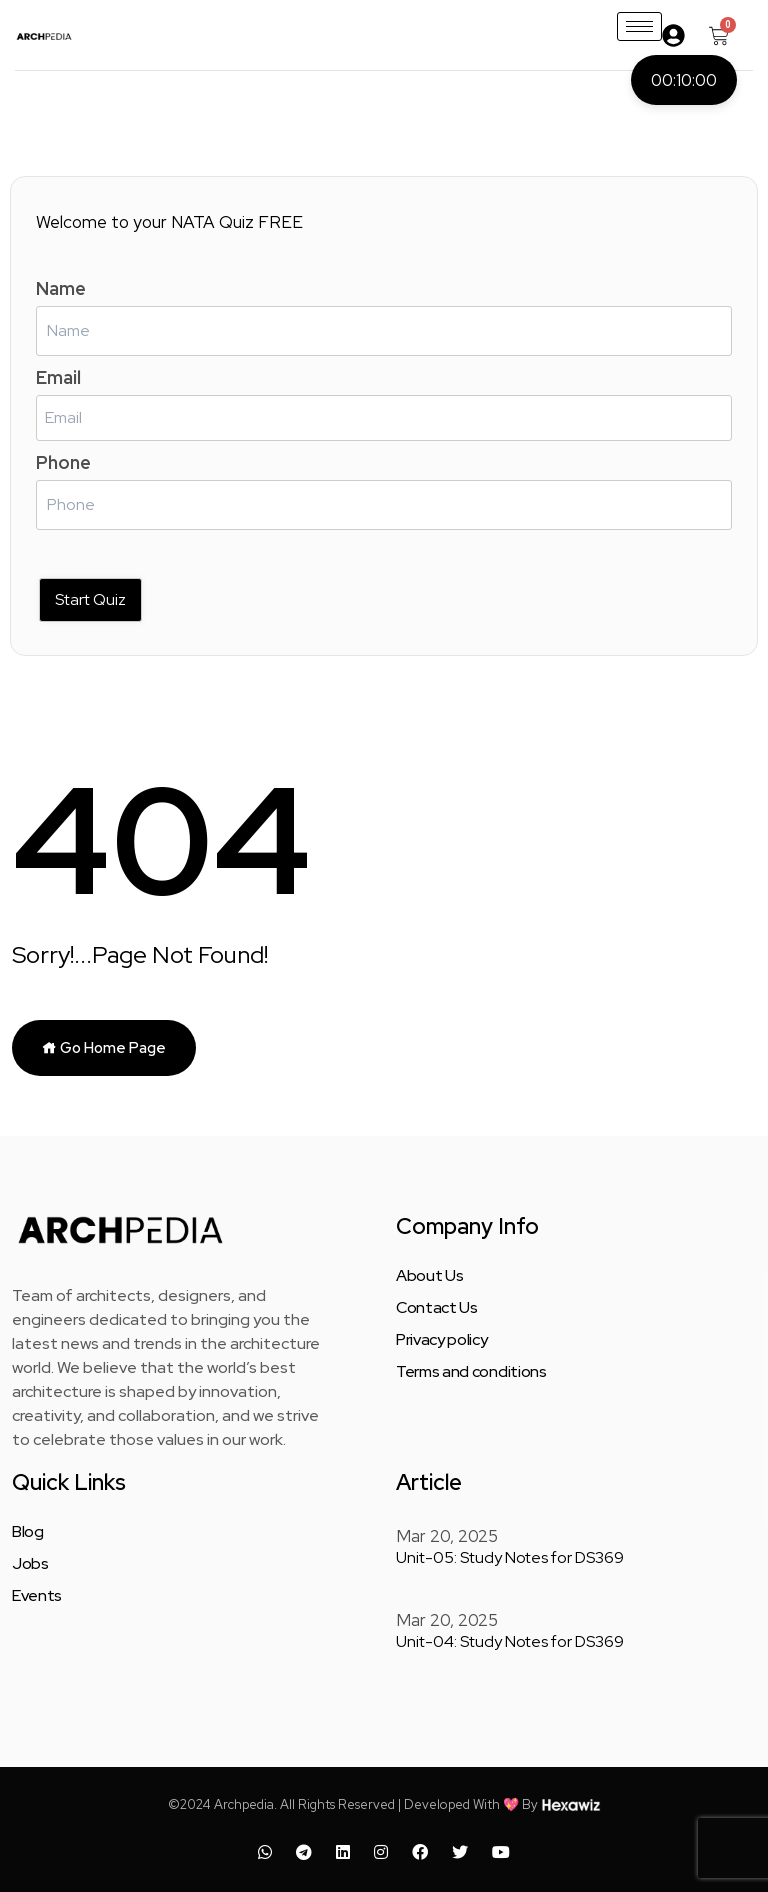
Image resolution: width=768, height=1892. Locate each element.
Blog (28, 1532)
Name (61, 288)
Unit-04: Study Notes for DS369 (510, 1641)
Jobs (30, 1564)
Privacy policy (442, 1340)
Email (58, 377)
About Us (429, 1276)
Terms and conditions (471, 1372)
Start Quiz (90, 599)
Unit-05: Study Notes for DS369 (510, 1557)
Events (37, 1596)
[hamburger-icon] (639, 26)
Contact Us (437, 1308)
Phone (63, 462)
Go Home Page (104, 1048)
